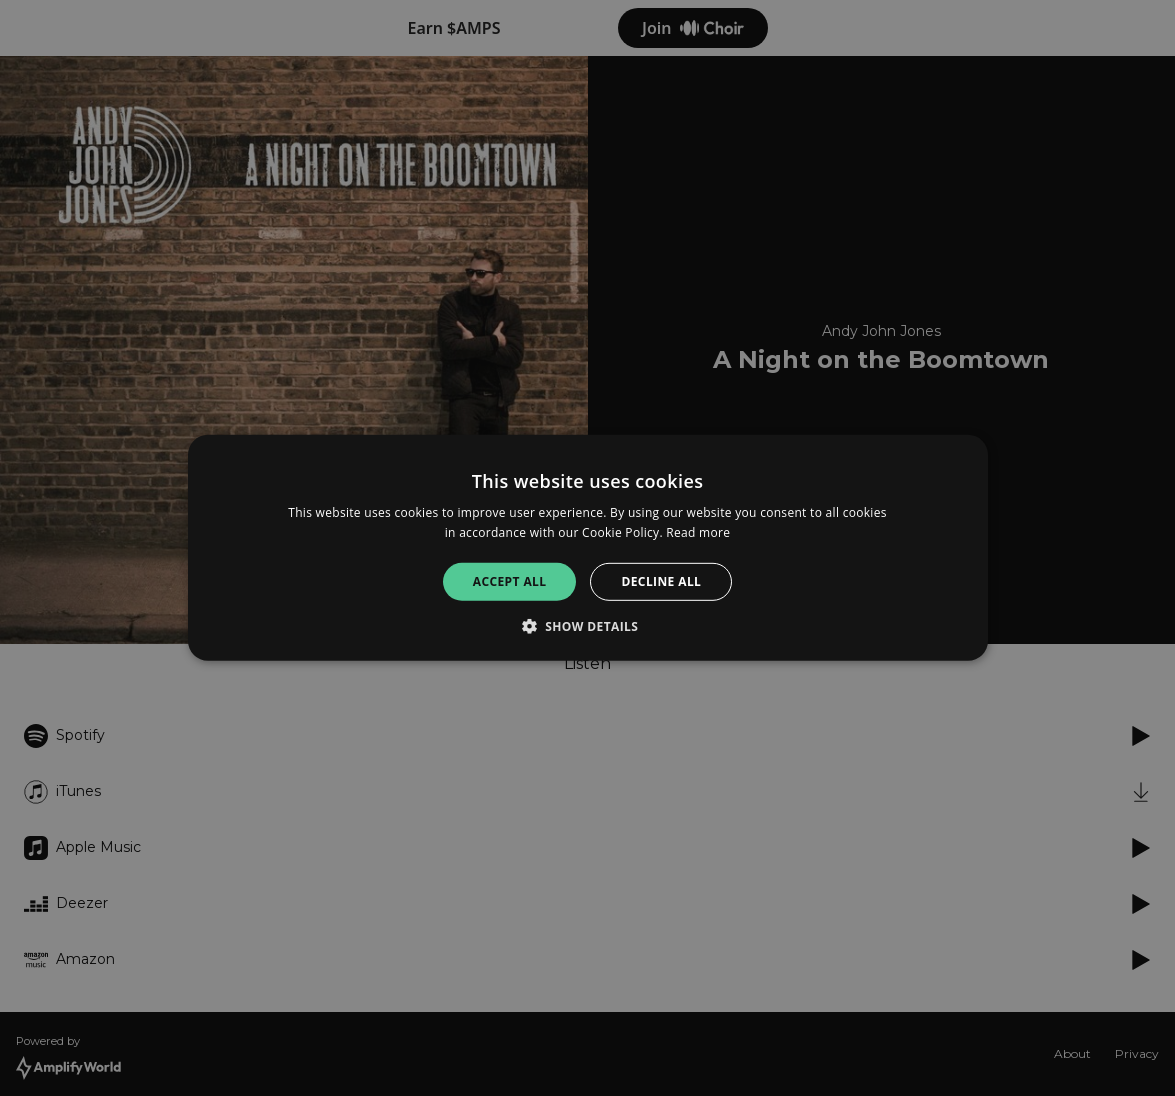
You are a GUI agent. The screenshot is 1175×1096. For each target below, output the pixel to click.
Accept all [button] (510, 581)
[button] (588, 626)
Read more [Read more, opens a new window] (698, 532)
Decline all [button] (661, 581)
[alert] (587, 548)
